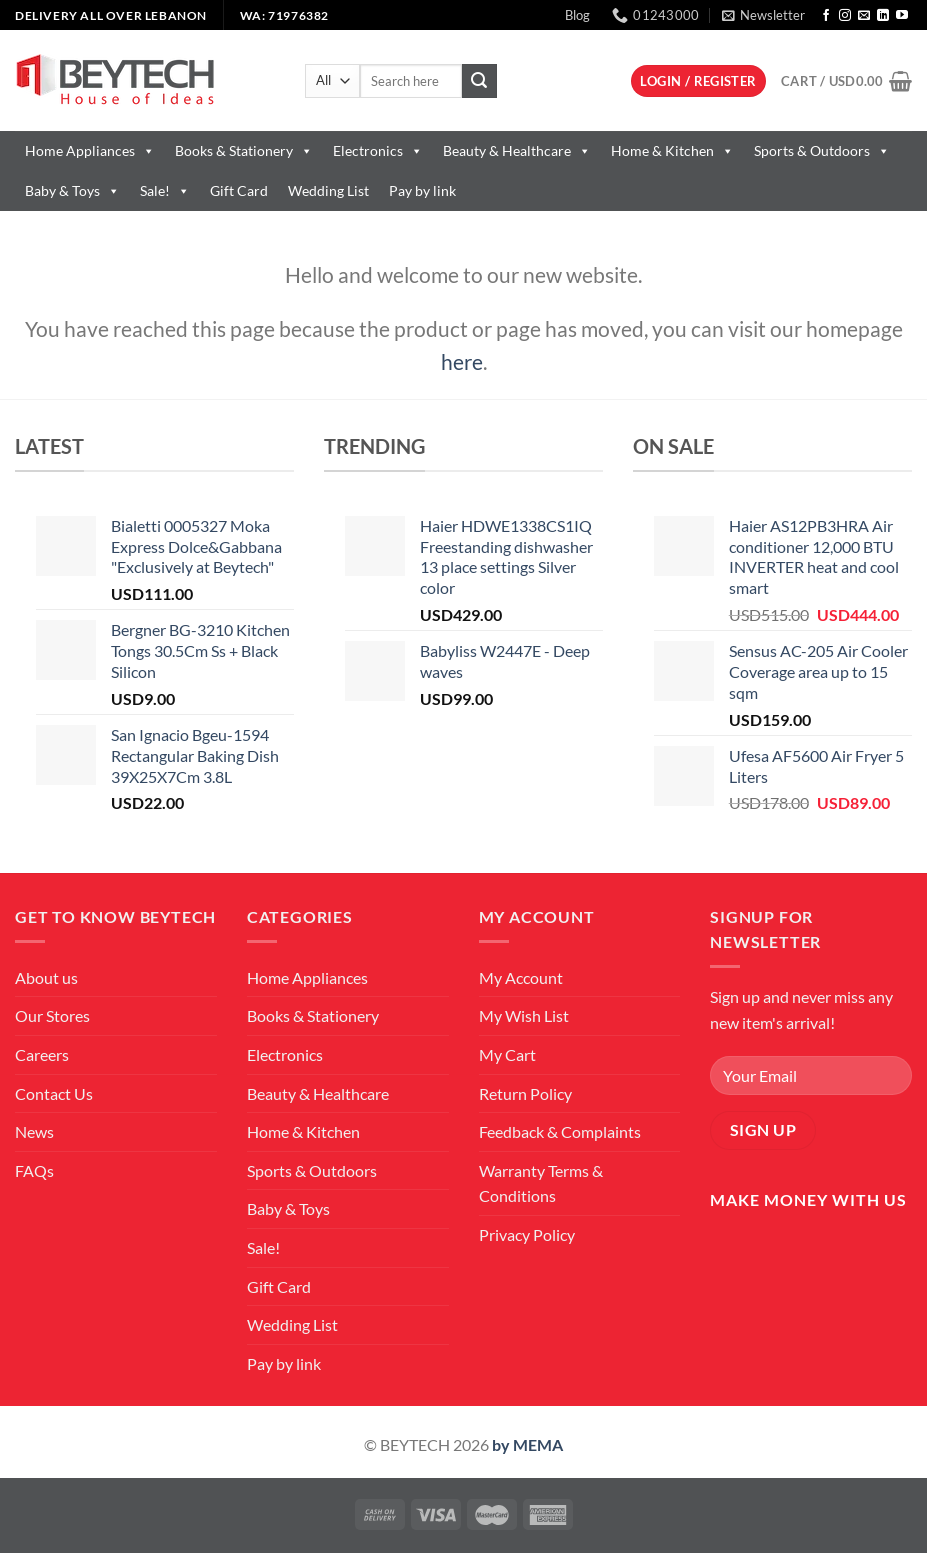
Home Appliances (90, 150)
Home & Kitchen (672, 150)
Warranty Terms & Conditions (541, 1183)
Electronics (378, 150)
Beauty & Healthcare (517, 150)
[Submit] (479, 81)
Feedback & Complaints (560, 1131)
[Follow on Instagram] (845, 16)
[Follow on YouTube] (902, 16)
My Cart (507, 1054)
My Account (521, 977)
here (462, 361)
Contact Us (54, 1093)
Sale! (165, 190)
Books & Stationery (244, 150)
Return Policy (525, 1093)
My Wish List (524, 1015)
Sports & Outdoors (822, 150)
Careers (42, 1054)
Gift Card (239, 190)
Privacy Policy (527, 1234)
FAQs (34, 1170)
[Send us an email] (864, 16)
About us (46, 977)
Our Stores (52, 1015)
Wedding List (328, 190)
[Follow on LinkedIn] (883, 16)
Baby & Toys (72, 190)
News (34, 1131)
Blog (577, 15)
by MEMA (527, 1444)
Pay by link (422, 190)
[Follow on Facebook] (826, 16)
